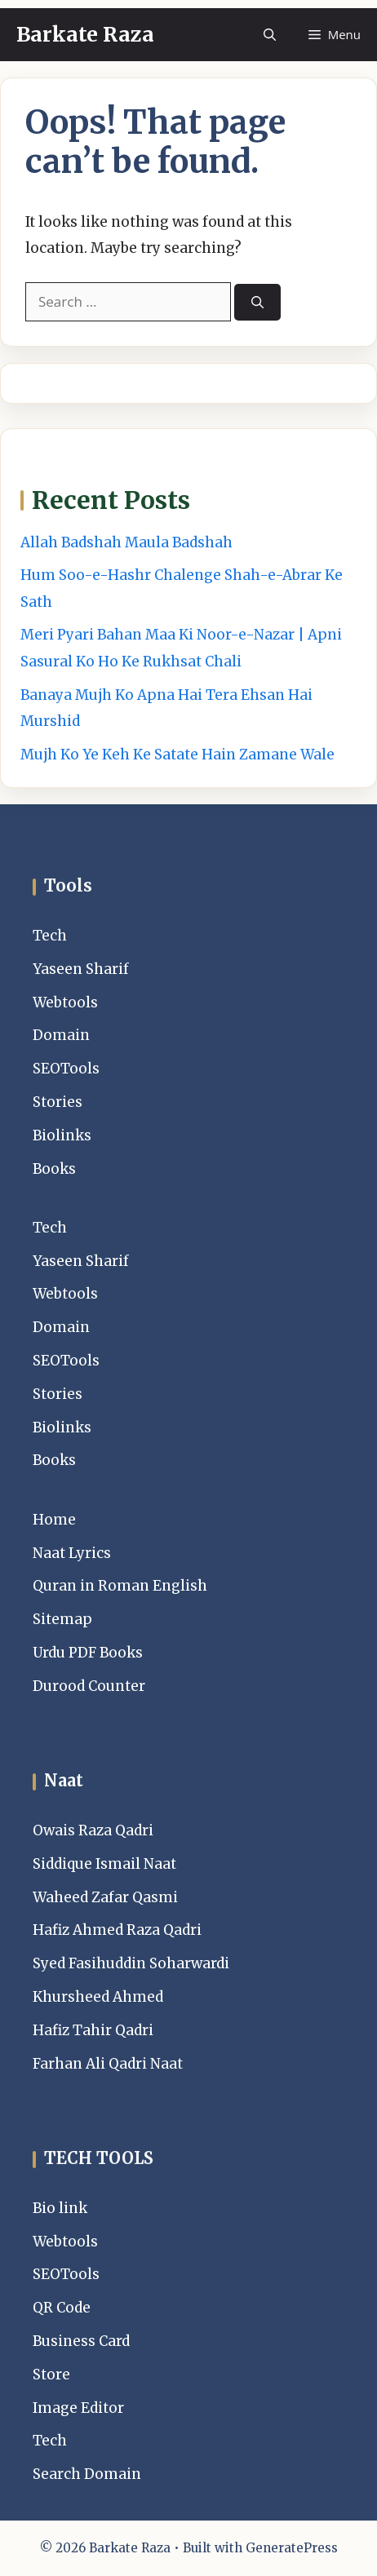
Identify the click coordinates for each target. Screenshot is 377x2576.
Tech (50, 936)
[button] (269, 34)
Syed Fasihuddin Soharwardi (131, 1963)
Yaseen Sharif (81, 969)
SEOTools (66, 1069)
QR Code (62, 2308)
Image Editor (78, 2408)
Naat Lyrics (72, 1553)
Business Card (81, 2341)
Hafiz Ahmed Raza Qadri (117, 1930)
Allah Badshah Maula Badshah (126, 542)
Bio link (60, 2208)
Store (51, 2374)
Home (54, 1520)
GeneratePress (292, 2548)
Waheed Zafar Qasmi (105, 1897)
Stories (57, 1102)
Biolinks (62, 1135)
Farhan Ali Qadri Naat (108, 2064)
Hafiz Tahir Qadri (93, 2030)
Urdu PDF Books (88, 1653)
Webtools (65, 1002)
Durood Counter (89, 1686)
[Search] (257, 302)
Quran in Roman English (120, 1586)
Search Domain (87, 2474)
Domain (61, 1035)
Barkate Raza (85, 34)
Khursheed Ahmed (98, 1997)
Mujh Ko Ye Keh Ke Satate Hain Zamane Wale (177, 755)
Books (54, 1169)
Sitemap (62, 1619)
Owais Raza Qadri (93, 1830)
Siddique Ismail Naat (104, 1864)
